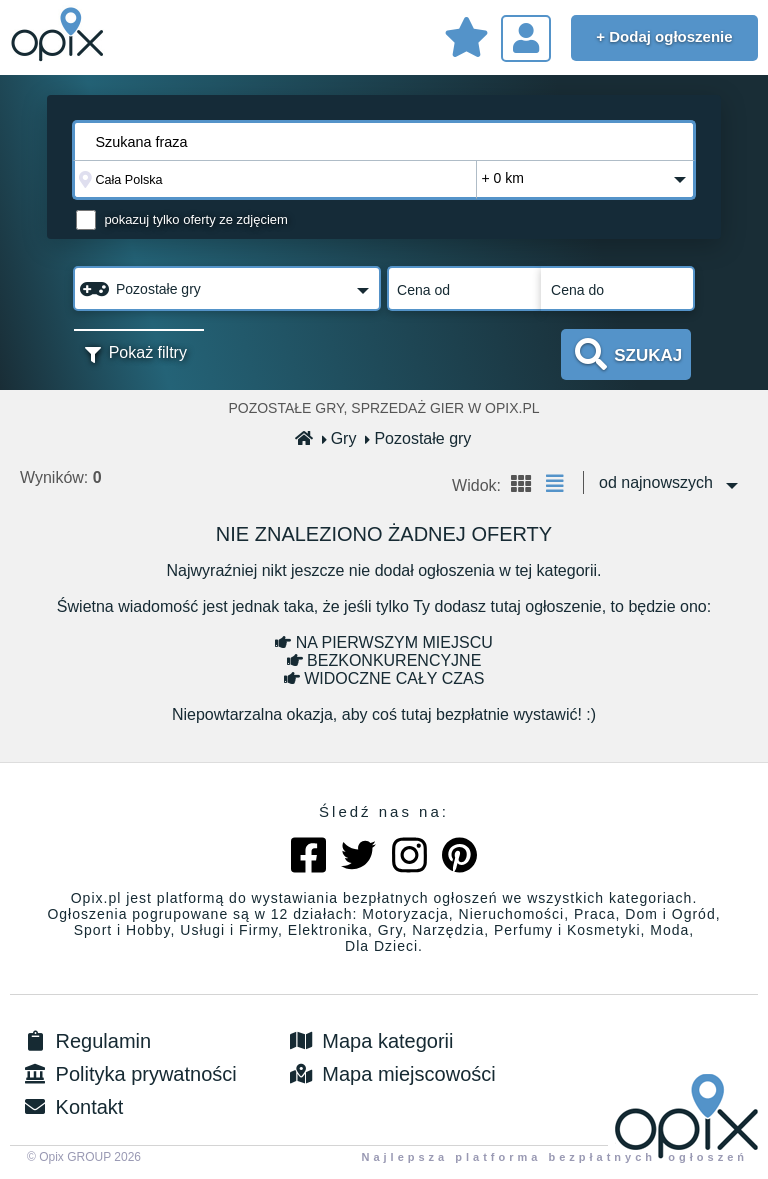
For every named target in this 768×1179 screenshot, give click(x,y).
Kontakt (71, 1107)
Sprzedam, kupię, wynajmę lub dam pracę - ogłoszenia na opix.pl (60, 35)
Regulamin (85, 1041)
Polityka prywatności (128, 1074)
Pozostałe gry (418, 438)
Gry (340, 438)
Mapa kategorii (370, 1041)
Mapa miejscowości (391, 1074)
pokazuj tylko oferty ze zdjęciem (196, 219)
